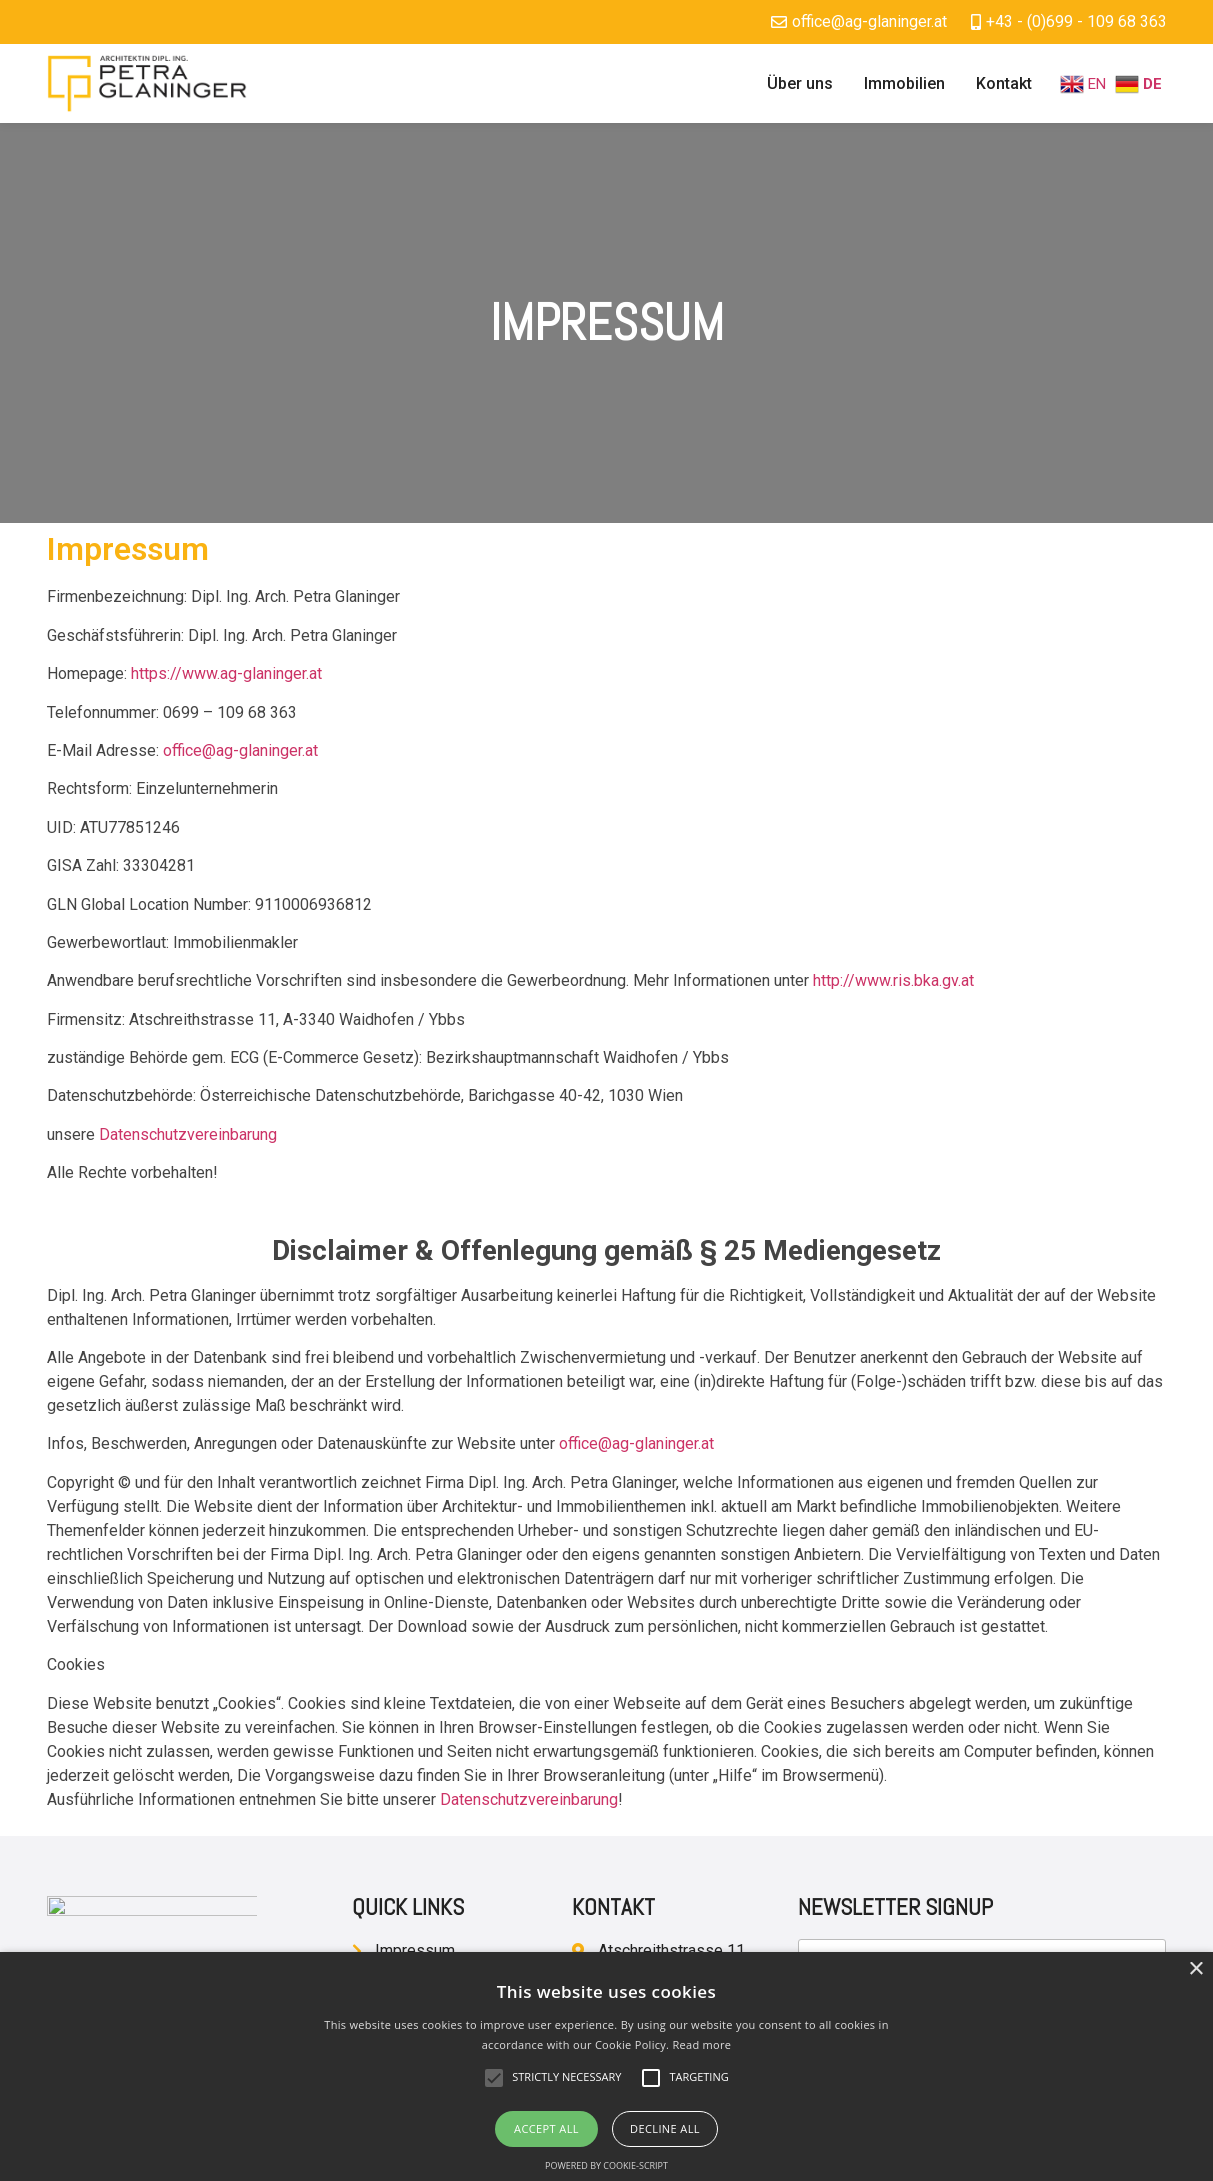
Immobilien (904, 83)
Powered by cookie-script (606, 2165)
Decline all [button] (665, 2128)
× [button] (1195, 1969)
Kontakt (1004, 83)
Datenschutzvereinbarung (188, 1134)
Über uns (800, 83)
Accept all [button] (546, 2128)
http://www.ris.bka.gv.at (893, 980)
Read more (701, 2044)
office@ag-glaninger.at (240, 750)
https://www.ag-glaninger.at (226, 673)
